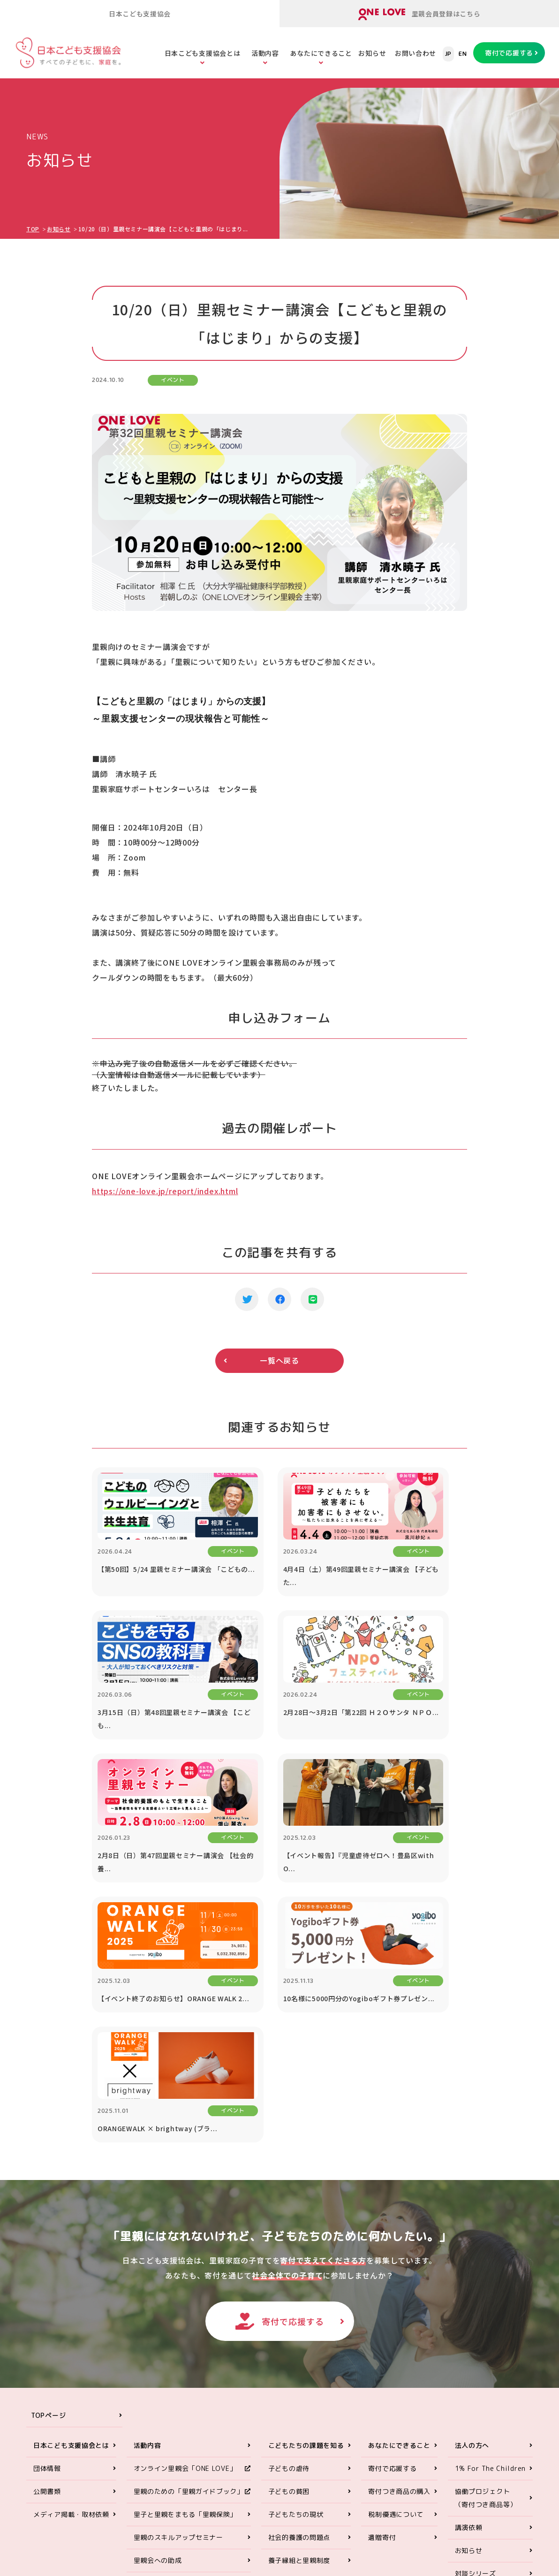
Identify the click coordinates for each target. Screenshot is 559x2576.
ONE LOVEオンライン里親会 (463, 2461)
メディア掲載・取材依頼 (71, 2279)
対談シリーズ (475, 2338)
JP (448, 54)
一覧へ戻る (279, 1361)
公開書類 (47, 2256)
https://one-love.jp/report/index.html (165, 1191)
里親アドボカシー (161, 2348)
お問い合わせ (415, 53)
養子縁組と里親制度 (299, 2325)
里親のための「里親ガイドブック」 (189, 2256)
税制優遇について (395, 2279)
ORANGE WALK (158, 2371)
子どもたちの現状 (296, 2279)
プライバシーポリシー (489, 2384)
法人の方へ (472, 2210)
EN (463, 54)
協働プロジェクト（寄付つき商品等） (486, 2263)
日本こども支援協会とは (203, 53)
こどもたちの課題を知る (306, 2210)
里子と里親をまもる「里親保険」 (185, 2279)
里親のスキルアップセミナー (178, 2302)
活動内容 (265, 53)
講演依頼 (469, 2292)
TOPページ (48, 2180)
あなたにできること (321, 53)
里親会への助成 (158, 2325)
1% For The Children (490, 2233)
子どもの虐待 (289, 2233)
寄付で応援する (509, 52)
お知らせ (372, 53)
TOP (32, 229)
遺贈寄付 (382, 2302)
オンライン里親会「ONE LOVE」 (185, 2233)
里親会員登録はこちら (419, 14)
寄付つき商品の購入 (399, 2256)
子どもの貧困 (289, 2256)
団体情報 (47, 2233)
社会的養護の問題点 (299, 2302)
